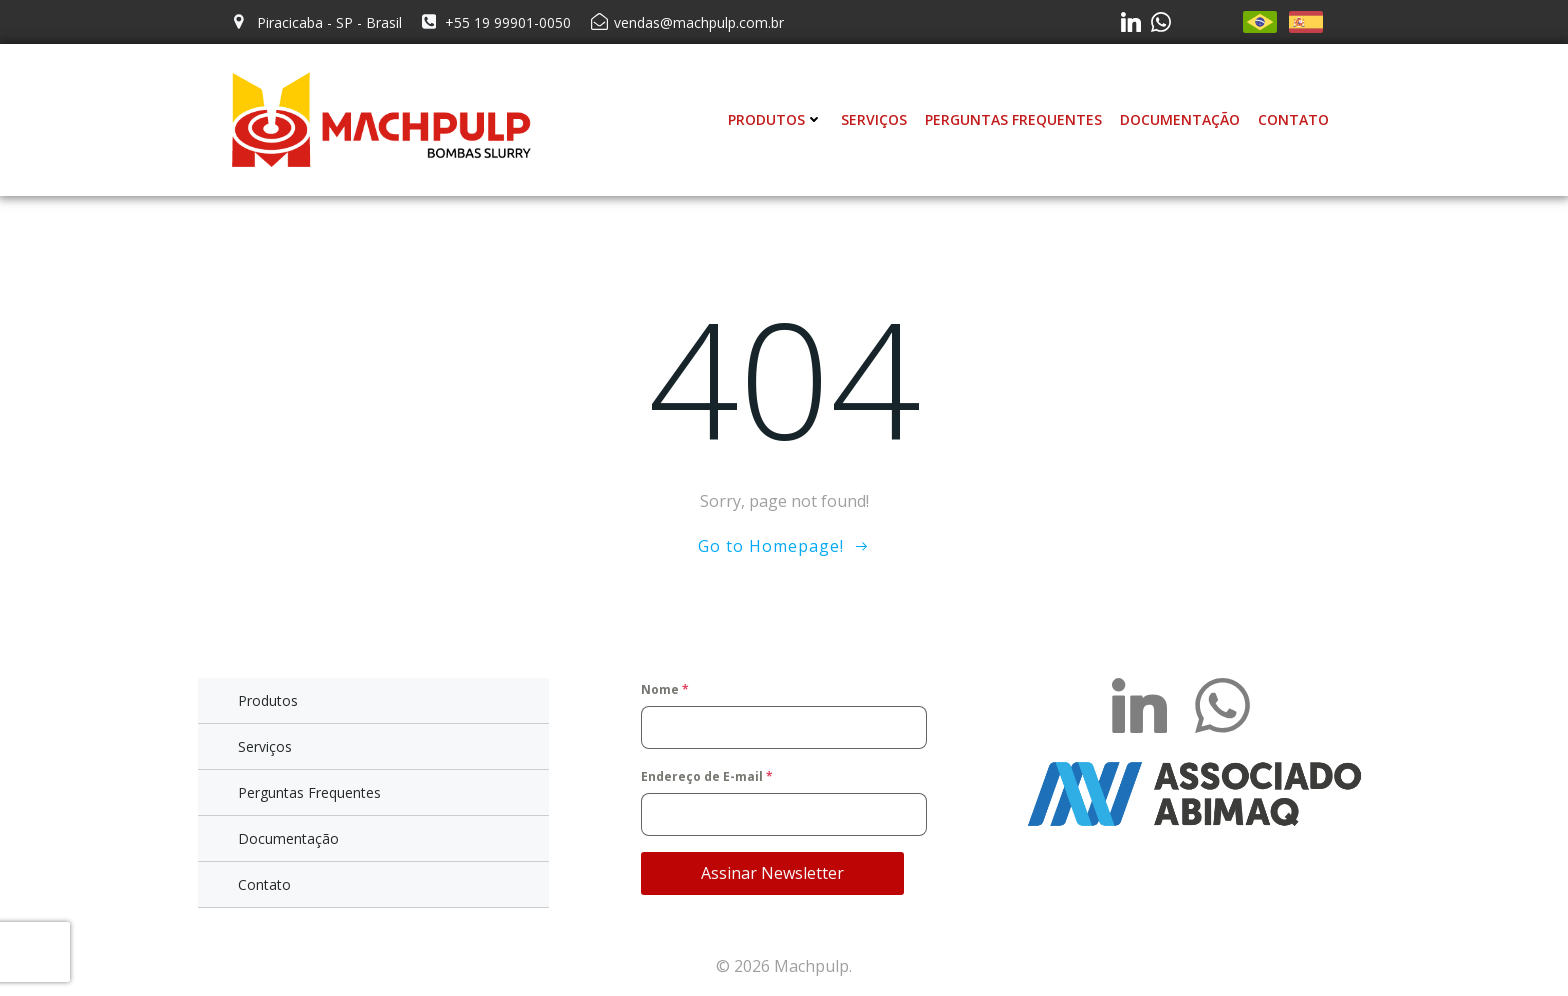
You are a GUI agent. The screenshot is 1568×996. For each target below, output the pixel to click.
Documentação (1180, 119)
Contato (1293, 119)
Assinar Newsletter (772, 873)
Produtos (775, 119)
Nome (665, 689)
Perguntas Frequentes (1013, 119)
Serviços (874, 119)
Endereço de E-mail (707, 776)
